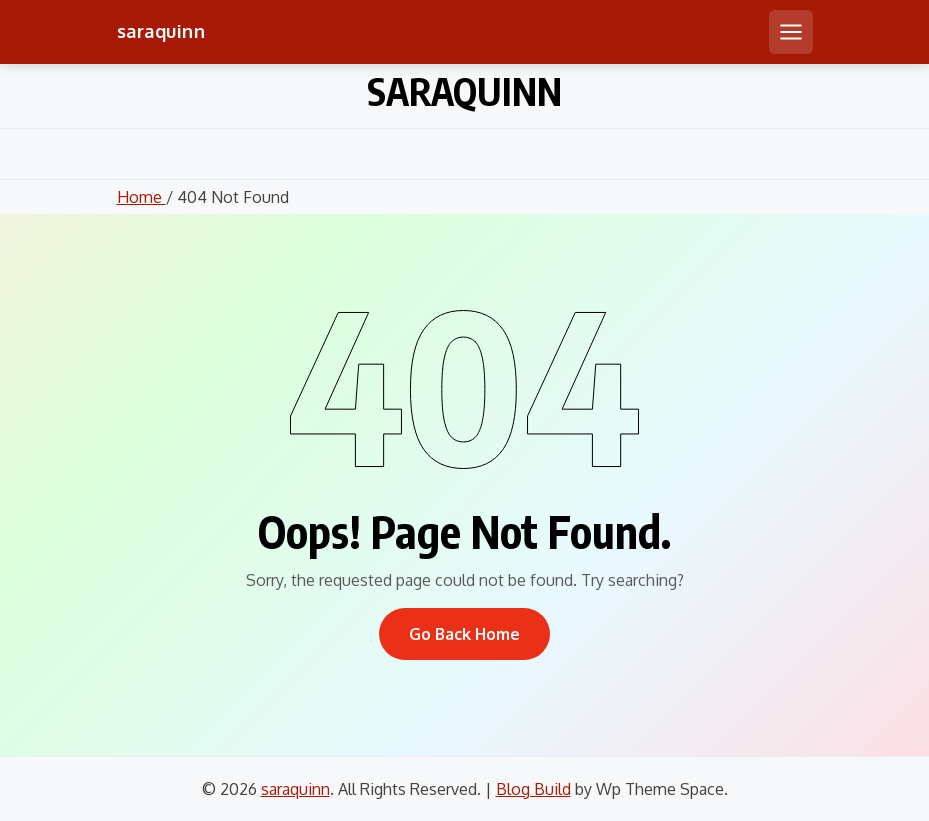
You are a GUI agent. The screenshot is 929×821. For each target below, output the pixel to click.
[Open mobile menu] (791, 32)
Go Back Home (464, 634)
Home (141, 197)
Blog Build (533, 789)
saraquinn (161, 31)
